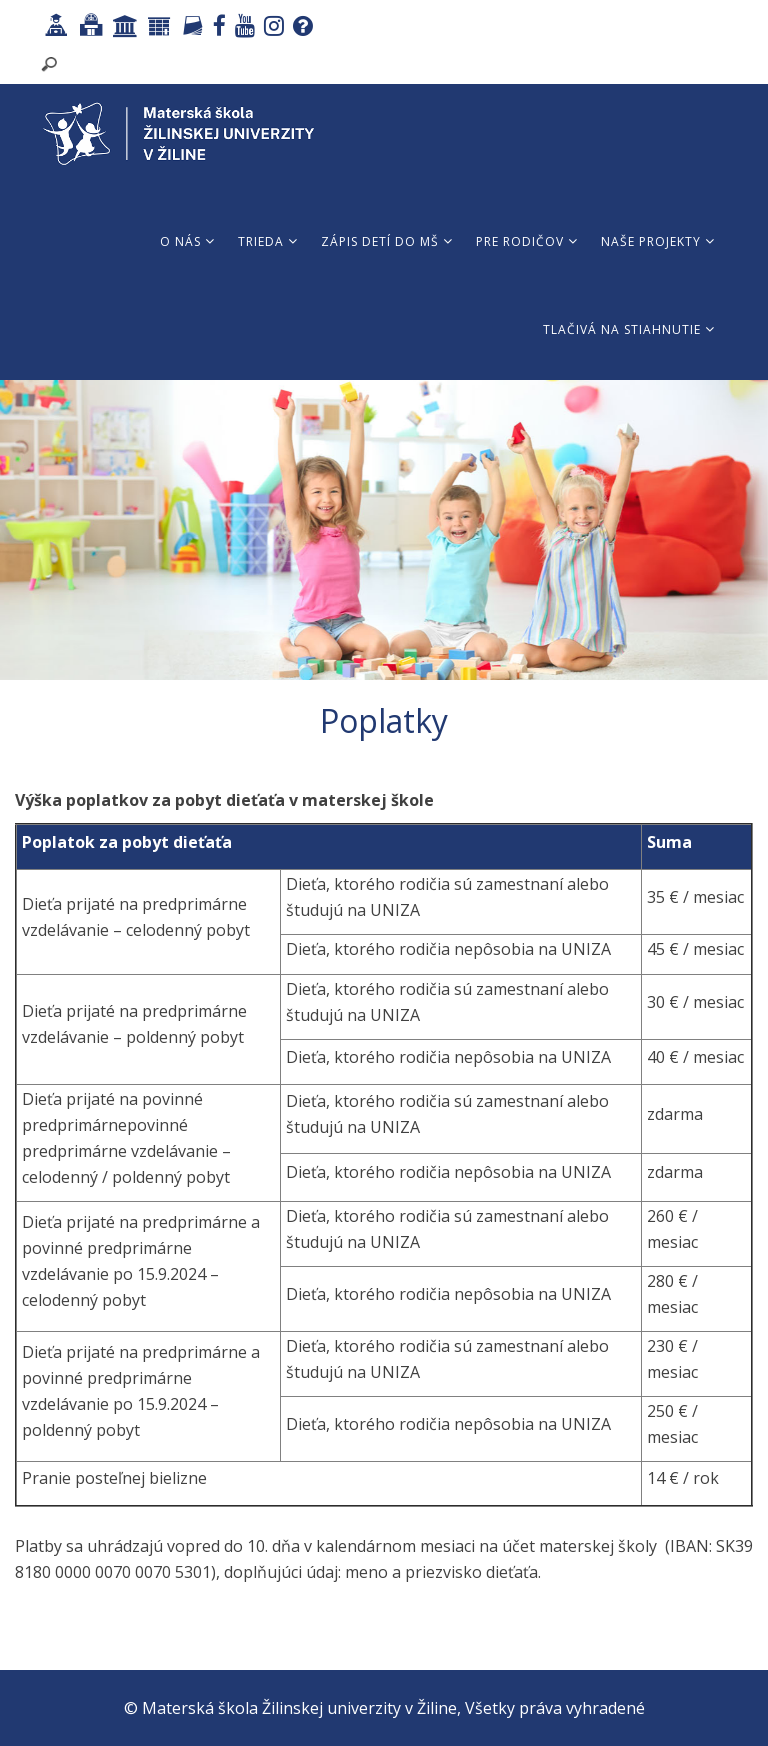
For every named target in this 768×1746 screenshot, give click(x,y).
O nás (187, 241)
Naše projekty (658, 241)
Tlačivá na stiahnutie (629, 329)
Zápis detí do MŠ (387, 241)
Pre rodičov (527, 241)
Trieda (268, 241)
